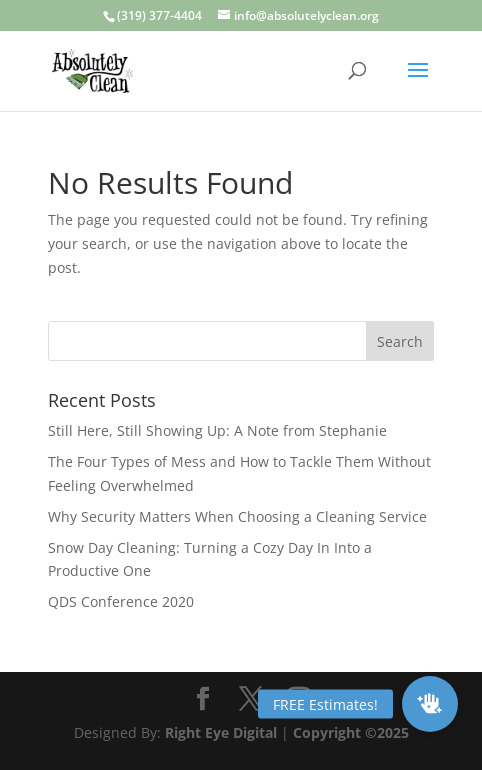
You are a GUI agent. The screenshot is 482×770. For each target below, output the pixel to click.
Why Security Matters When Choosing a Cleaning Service (237, 516)
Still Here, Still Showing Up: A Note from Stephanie (217, 430)
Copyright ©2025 (351, 732)
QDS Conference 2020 (121, 601)
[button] (430, 704)
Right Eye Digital (221, 732)
